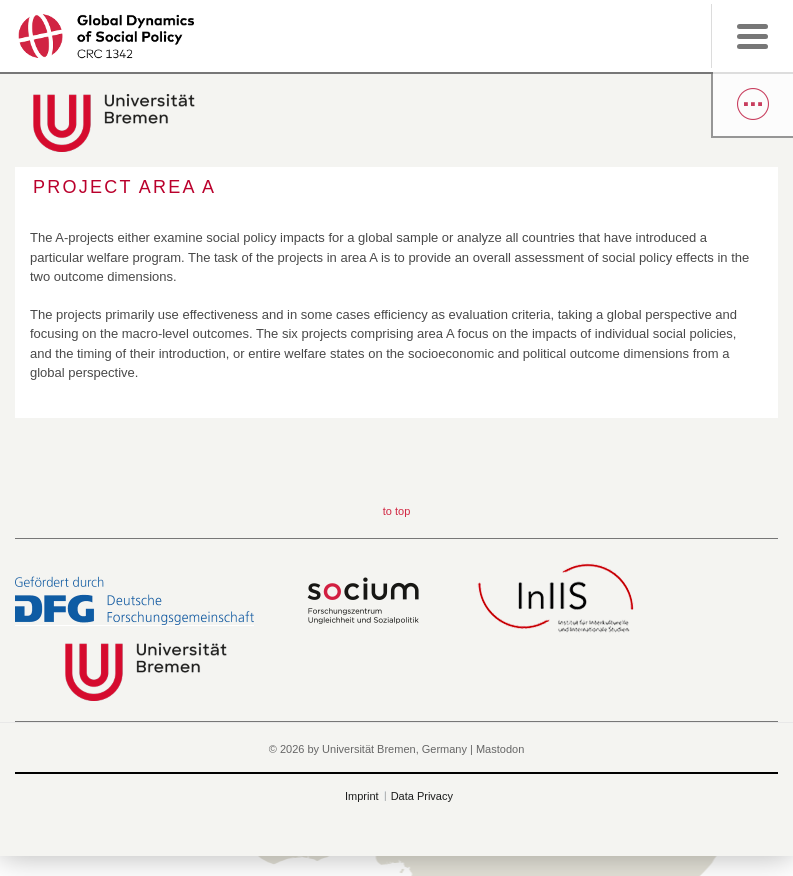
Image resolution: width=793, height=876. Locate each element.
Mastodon (500, 749)
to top (397, 511)
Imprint (362, 796)
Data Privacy (422, 796)
